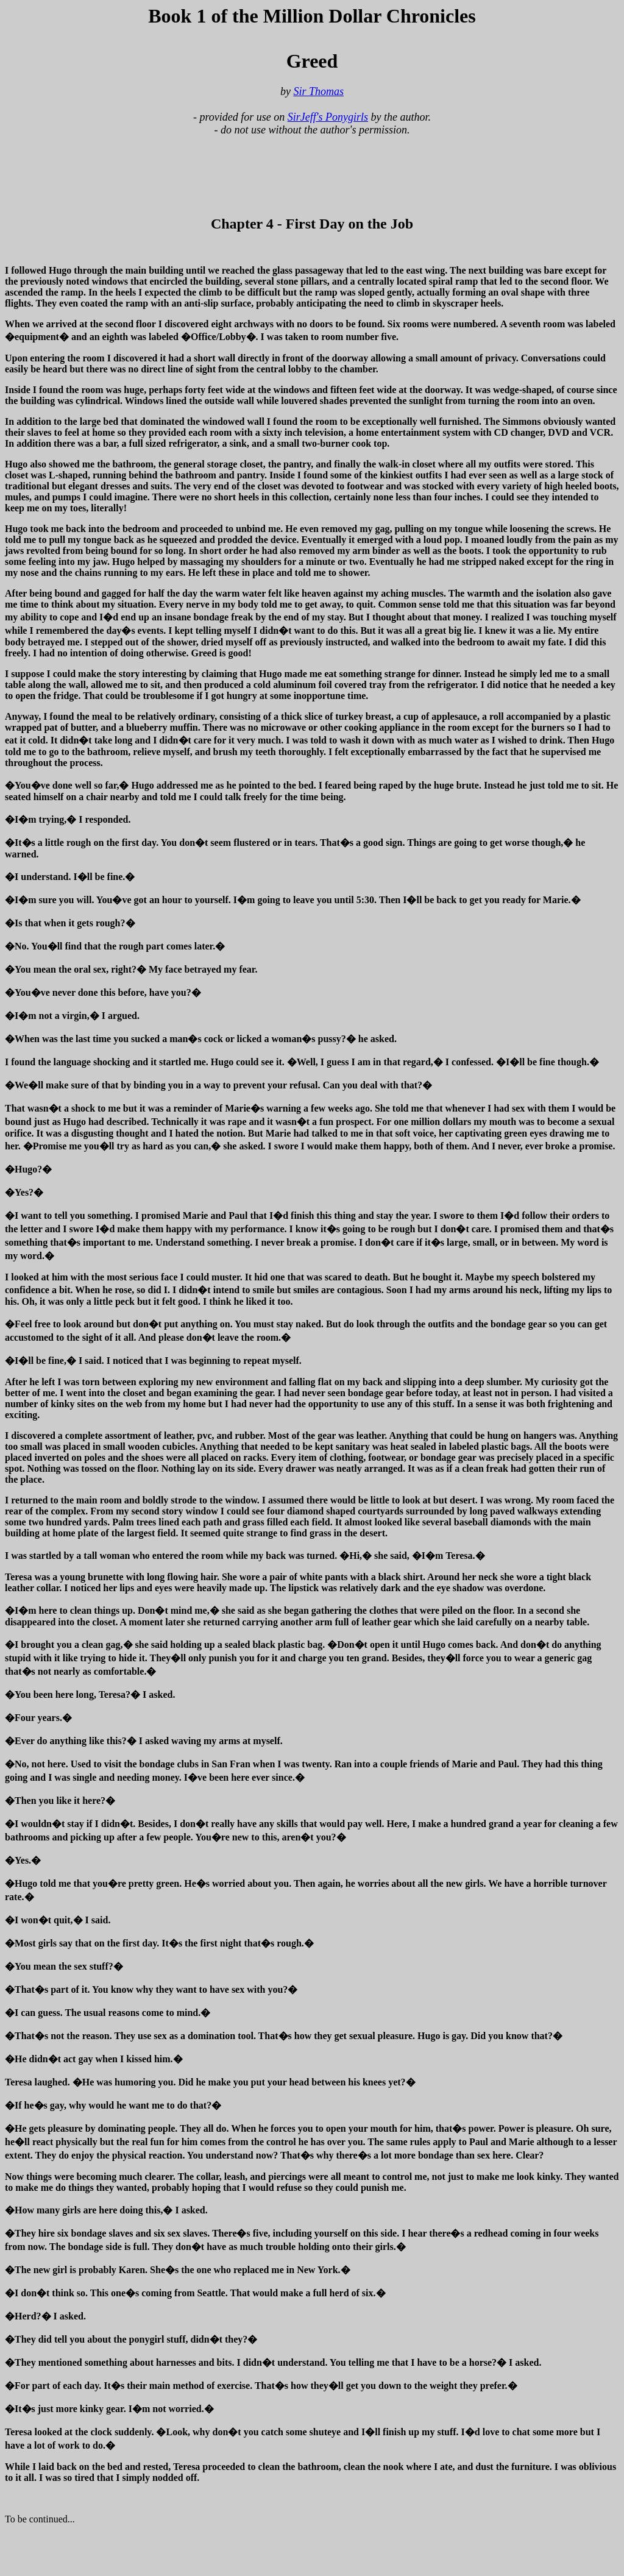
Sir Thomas (318, 91)
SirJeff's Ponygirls (328, 117)
